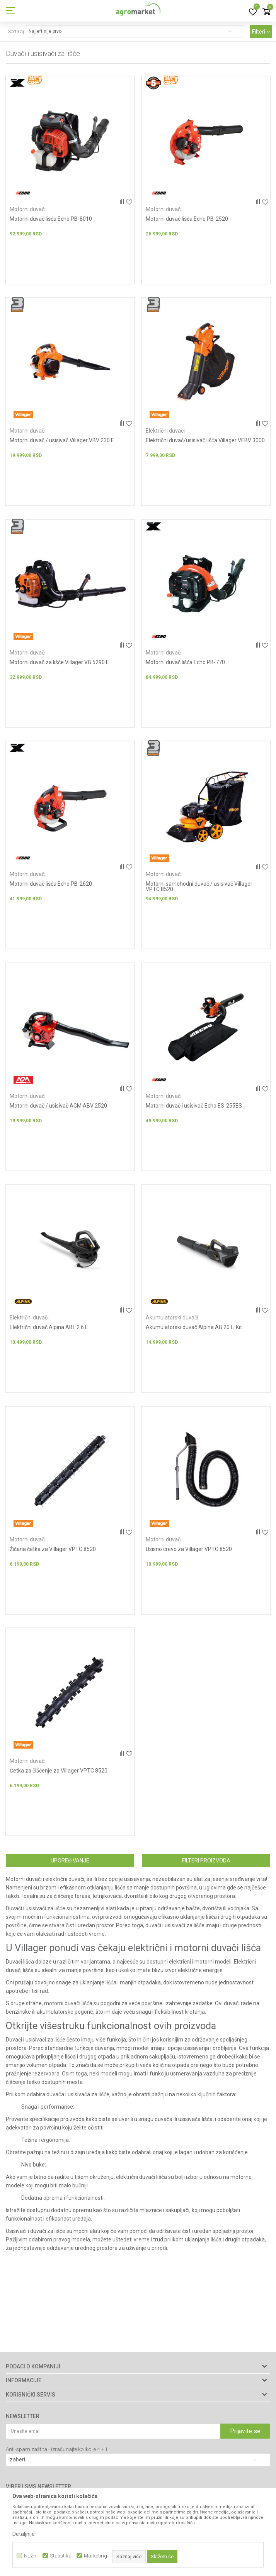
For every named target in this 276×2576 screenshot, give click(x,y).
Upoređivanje (70, 1868)
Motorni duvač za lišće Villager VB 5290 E (59, 664)
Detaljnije (23, 2534)
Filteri (261, 32)
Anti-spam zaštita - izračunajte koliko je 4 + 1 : (58, 2449)
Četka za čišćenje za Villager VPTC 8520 (58, 1777)
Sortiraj (16, 31)
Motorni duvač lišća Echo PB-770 (185, 664)
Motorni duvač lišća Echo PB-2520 (187, 219)
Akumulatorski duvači (172, 1322)
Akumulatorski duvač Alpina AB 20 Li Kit (194, 1332)
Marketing (95, 2556)
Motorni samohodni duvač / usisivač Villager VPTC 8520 (199, 889)
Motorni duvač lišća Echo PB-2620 (51, 887)
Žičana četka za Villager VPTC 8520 (53, 1555)
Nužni (30, 2556)
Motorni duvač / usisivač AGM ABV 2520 (58, 1109)
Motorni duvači (28, 209)
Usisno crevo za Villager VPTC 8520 (189, 1555)
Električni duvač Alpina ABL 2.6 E (49, 1332)
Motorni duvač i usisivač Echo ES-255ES (194, 1109)
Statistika (61, 2556)
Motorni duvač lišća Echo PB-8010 (51, 219)
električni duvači (64, 1887)
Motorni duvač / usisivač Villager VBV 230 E (62, 441)
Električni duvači (165, 432)
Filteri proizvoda (206, 1868)
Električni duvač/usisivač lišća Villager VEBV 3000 (205, 441)
